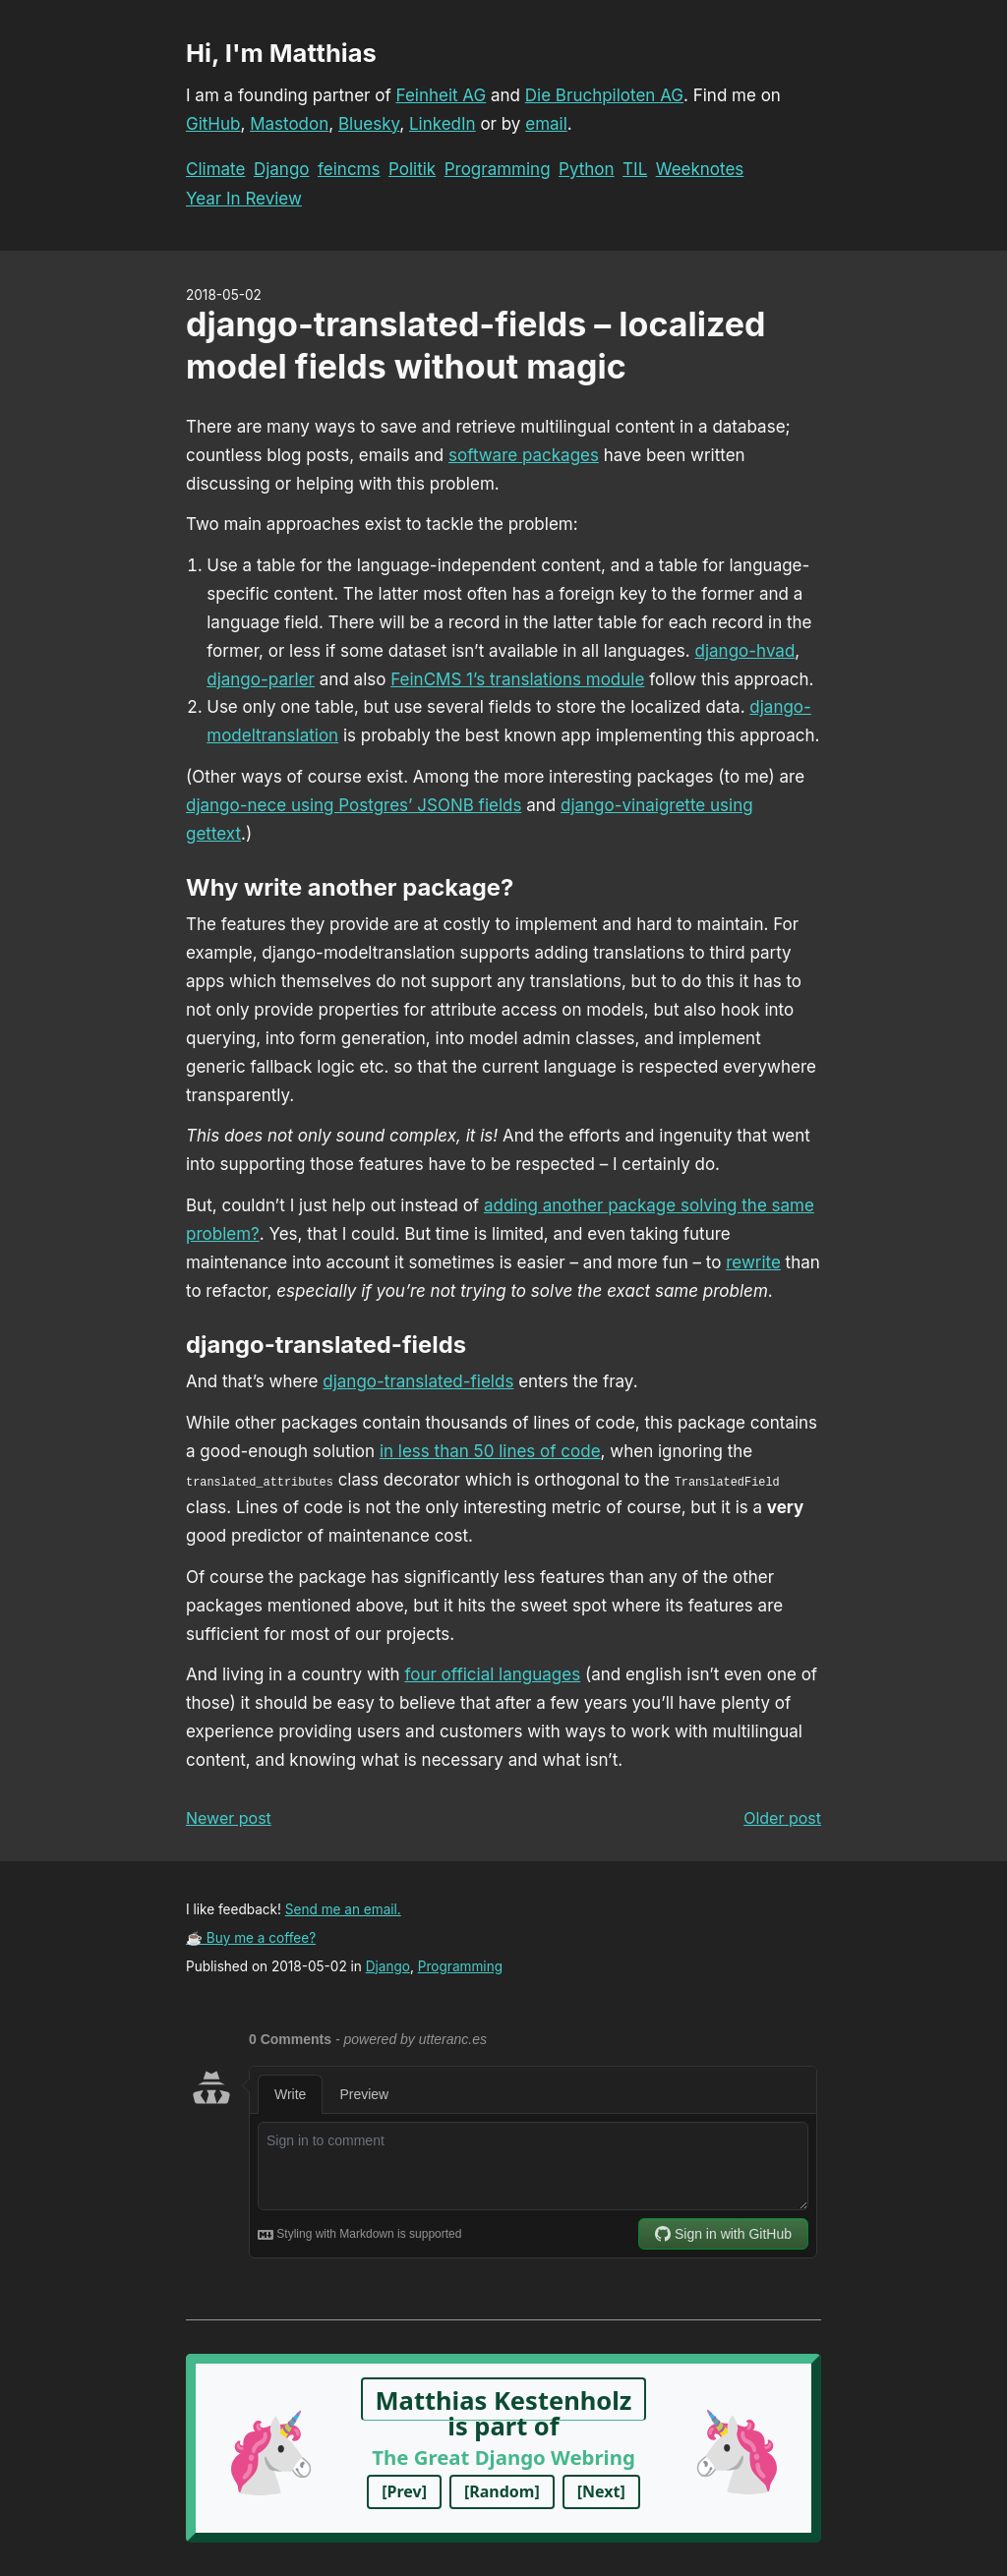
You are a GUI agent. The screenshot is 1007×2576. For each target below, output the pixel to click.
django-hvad (745, 651)
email (546, 124)
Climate (215, 169)
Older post (782, 1818)
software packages (523, 455)
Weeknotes (700, 169)
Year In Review (244, 198)
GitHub (213, 124)
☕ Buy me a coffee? (251, 1938)
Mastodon (289, 124)
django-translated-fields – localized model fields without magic (475, 345)
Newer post (228, 1818)
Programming (497, 169)
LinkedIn (442, 124)
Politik (412, 169)
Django (282, 169)
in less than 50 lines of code (490, 1451)
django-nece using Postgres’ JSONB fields (353, 805)
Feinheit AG (441, 95)
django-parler (261, 679)
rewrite (753, 1262)
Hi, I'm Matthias (281, 52)
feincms (349, 169)
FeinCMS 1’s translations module (517, 679)
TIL (634, 169)
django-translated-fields (326, 1344)
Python (587, 169)
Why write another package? (349, 887)
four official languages (492, 1674)
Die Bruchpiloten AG (604, 95)
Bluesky (368, 124)
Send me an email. (343, 1909)
